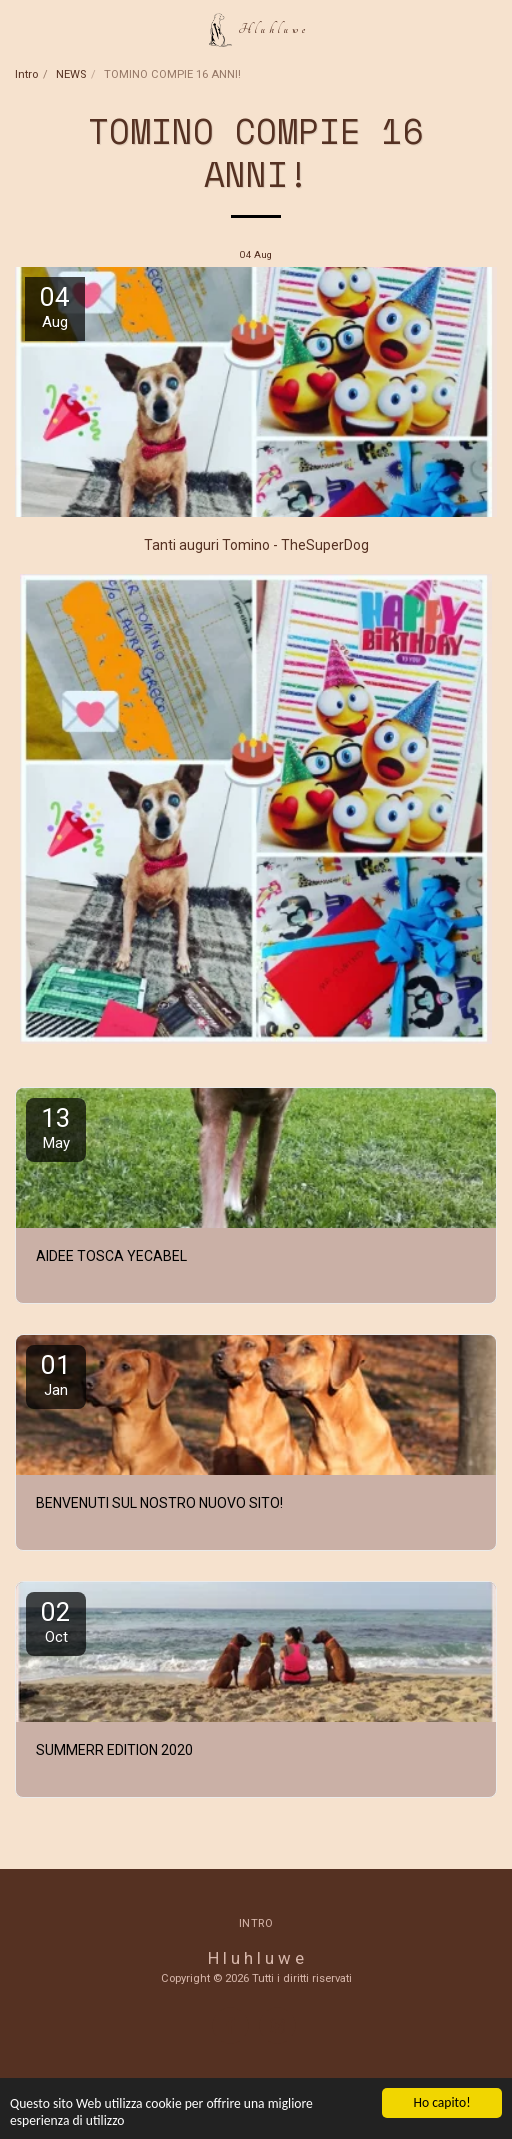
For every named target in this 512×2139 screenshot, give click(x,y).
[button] (22, 29)
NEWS (71, 74)
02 (56, 1621)
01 (56, 1374)
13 (56, 1127)
